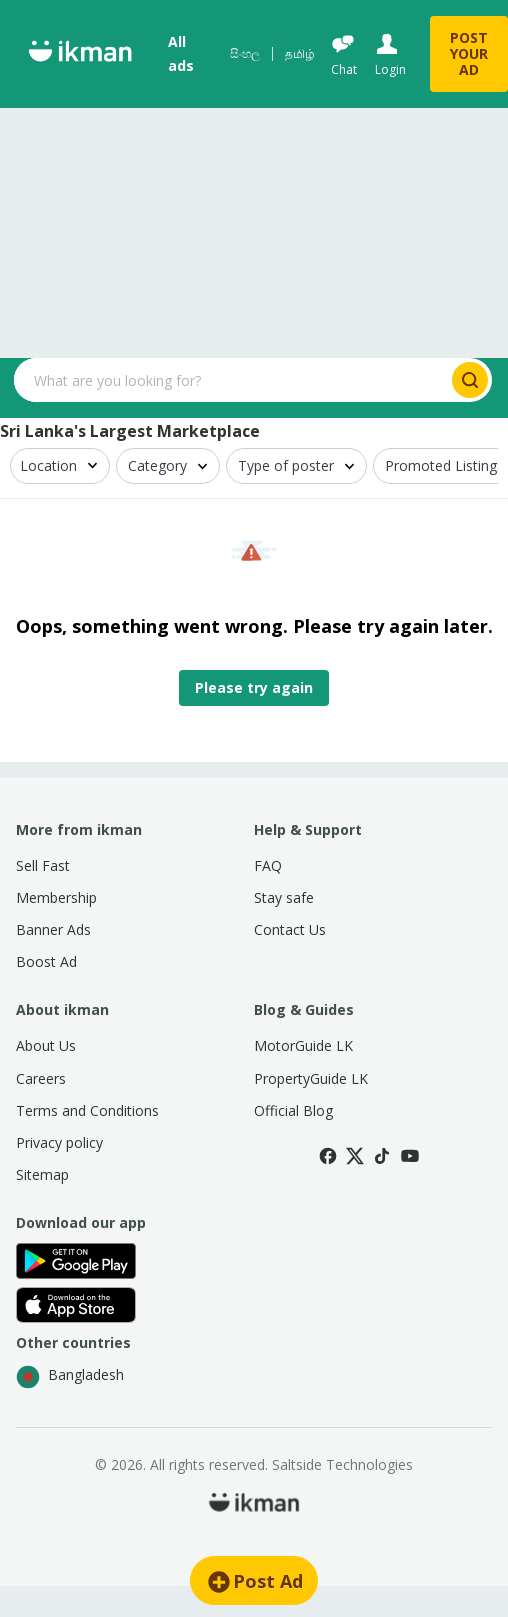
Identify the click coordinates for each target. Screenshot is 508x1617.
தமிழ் (300, 54)
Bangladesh (70, 1377)
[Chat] (343, 54)
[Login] (388, 54)
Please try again (254, 687)
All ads (181, 53)
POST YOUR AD (469, 53)
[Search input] (231, 380)
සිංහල (245, 54)
